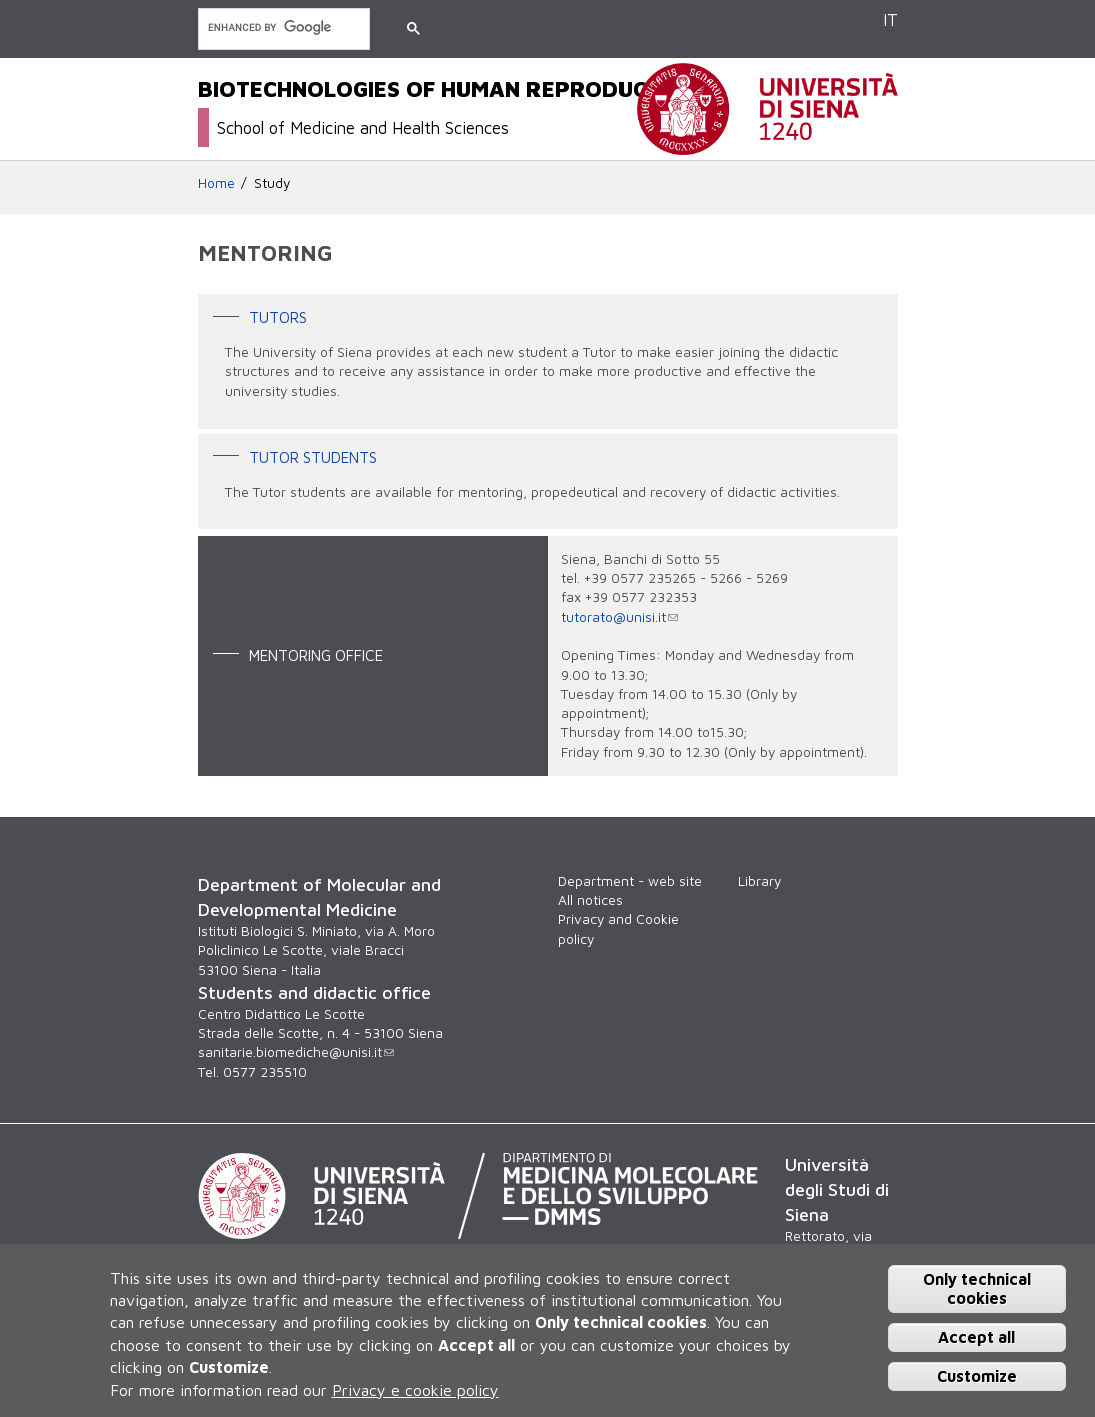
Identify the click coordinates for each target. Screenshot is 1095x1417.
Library (759, 881)
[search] (282, 27)
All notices (590, 900)
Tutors (278, 317)
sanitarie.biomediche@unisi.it (296, 1052)
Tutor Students (313, 456)
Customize (977, 1376)
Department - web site (630, 881)
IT (890, 19)
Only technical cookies (977, 1288)
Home (216, 183)
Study (272, 183)
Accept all (976, 1337)
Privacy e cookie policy (415, 1390)
